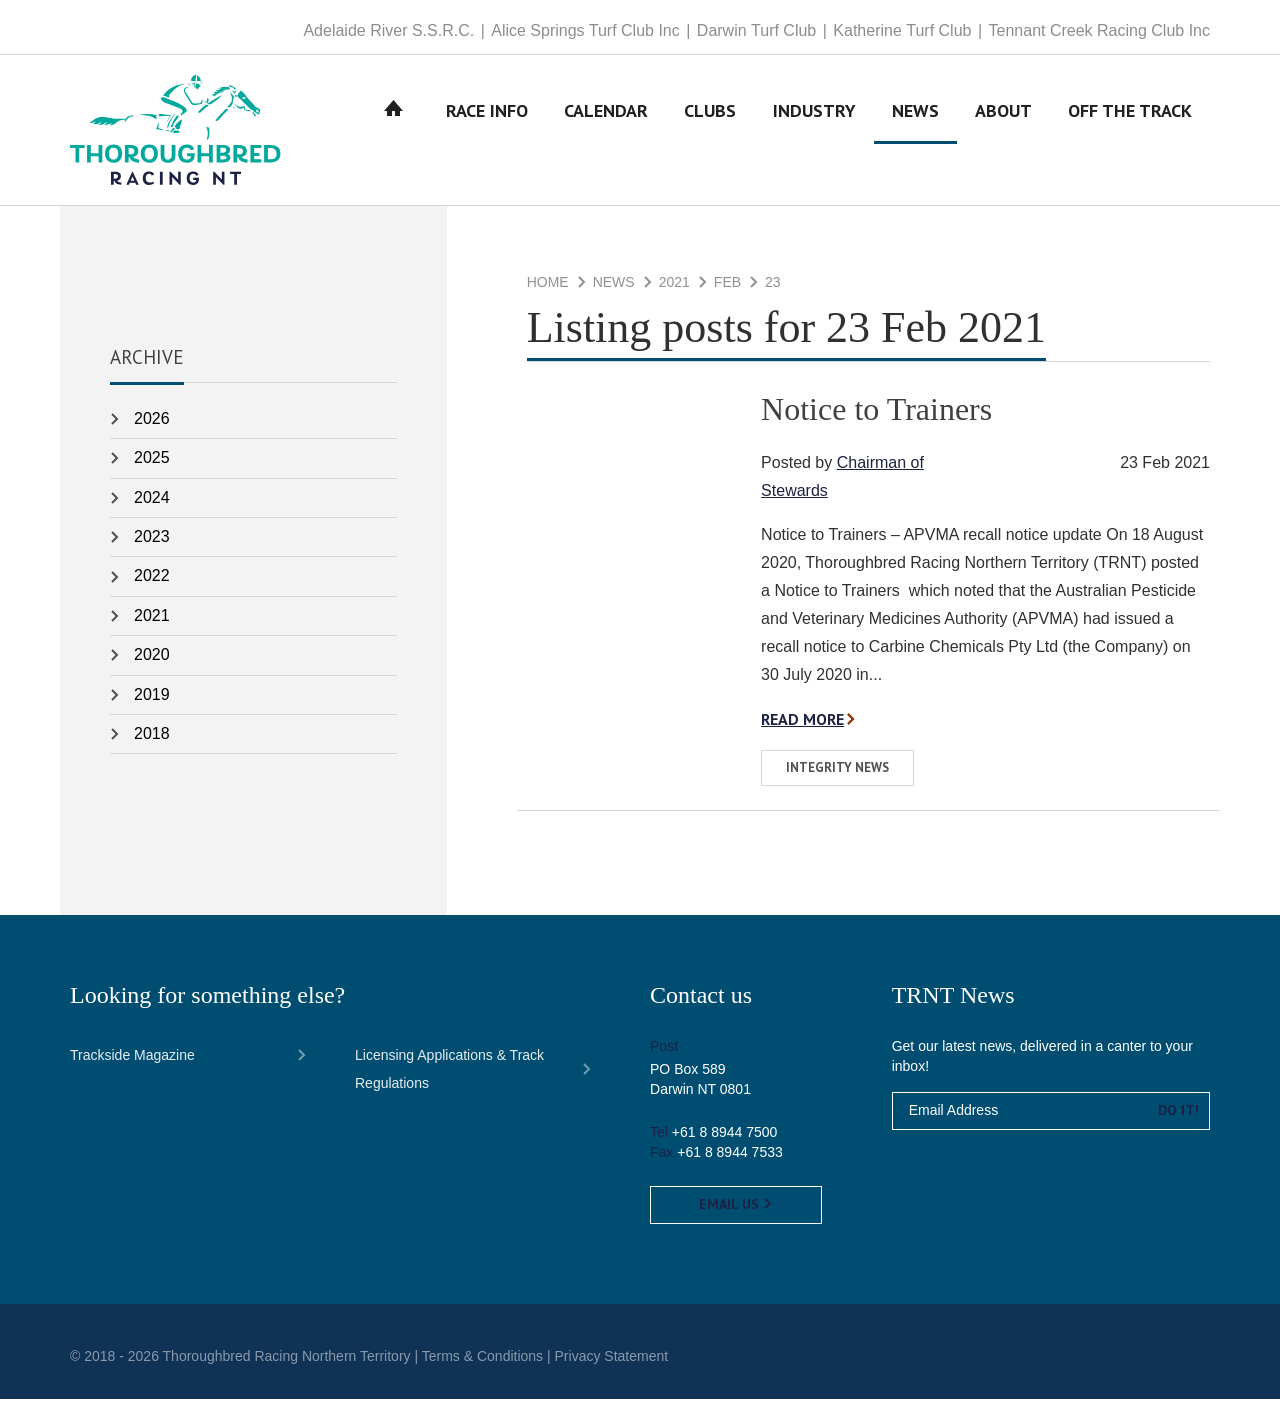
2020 (152, 661)
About (1003, 133)
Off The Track (1130, 133)
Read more (803, 726)
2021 (674, 290)
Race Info (487, 133)
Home (394, 133)
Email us (736, 1211)
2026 (152, 425)
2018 (152, 740)
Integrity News (837, 774)
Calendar (606, 133)
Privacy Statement (612, 1363)
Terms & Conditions (482, 1363)
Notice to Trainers (876, 416)
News (915, 133)
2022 (152, 583)
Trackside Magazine (132, 1062)
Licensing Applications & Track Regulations (449, 1076)
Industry (814, 133)
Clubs (710, 133)
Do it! (1178, 1117)
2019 (152, 701)
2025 (152, 464)
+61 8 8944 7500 (725, 1139)
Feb (727, 290)
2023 (152, 543)
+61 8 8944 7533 (730, 1159)
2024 (152, 504)
